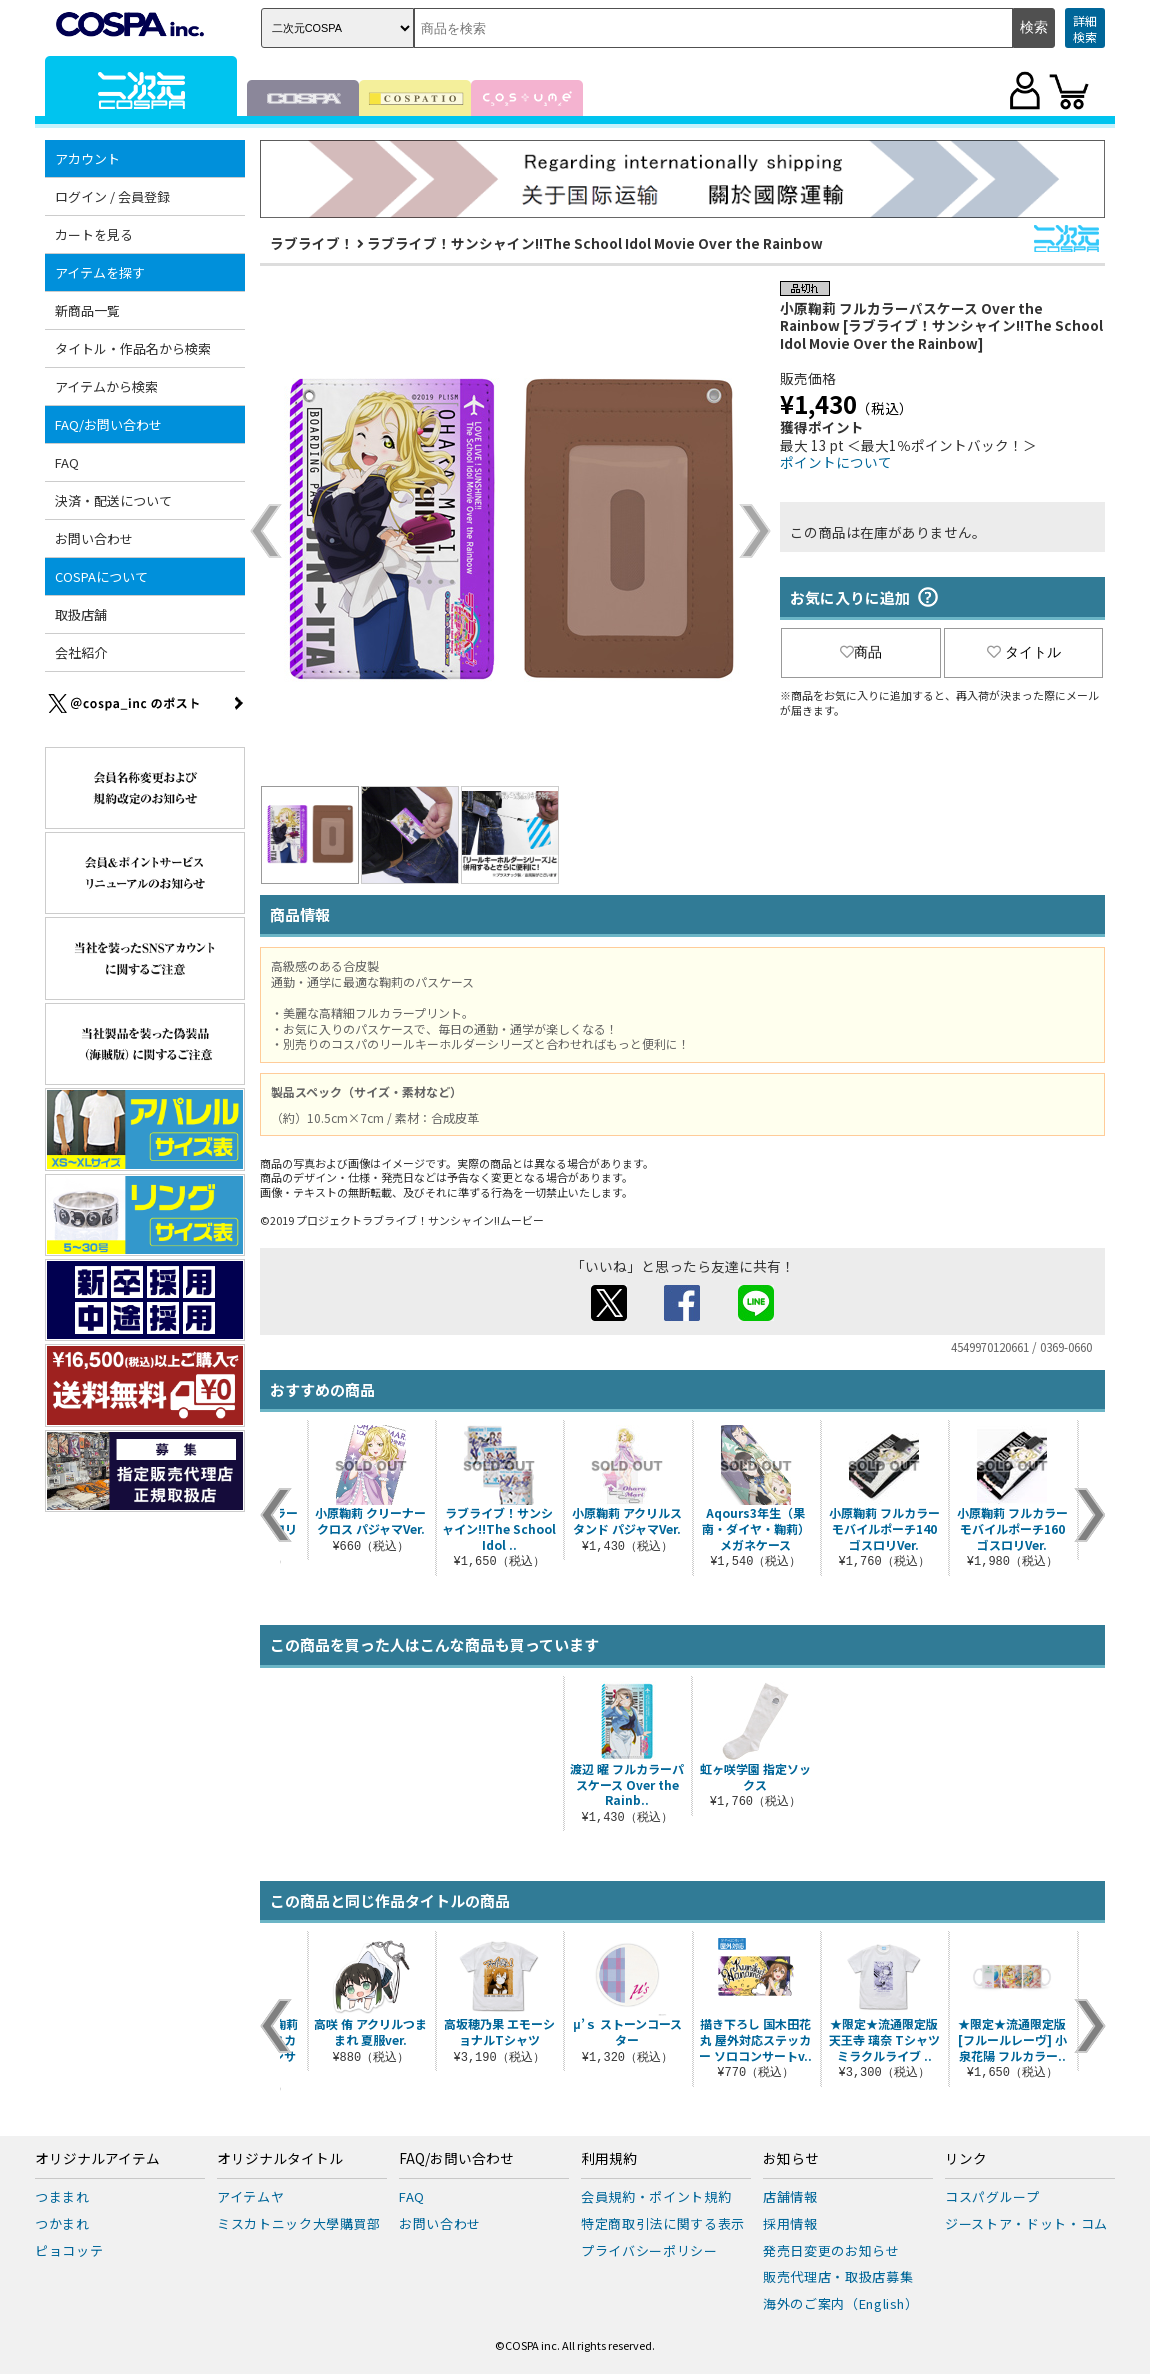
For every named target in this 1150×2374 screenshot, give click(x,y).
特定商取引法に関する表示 (663, 2223)
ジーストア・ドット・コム (1026, 2223)
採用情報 (790, 2223)
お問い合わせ (94, 538)
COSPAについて (101, 576)
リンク (966, 2159)
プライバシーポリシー (649, 2250)
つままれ (62, 2196)
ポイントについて (836, 462)
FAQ (67, 462)
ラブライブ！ (312, 243)
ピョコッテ (69, 2250)
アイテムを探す (100, 272)
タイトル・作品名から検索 (133, 348)
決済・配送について (113, 500)
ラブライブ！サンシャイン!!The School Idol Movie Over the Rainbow (595, 243)
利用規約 (609, 2159)
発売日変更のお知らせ (831, 2250)
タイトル (1024, 652)
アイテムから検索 (106, 386)
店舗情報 (790, 2196)
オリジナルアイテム (97, 2159)
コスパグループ (992, 2196)
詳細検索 (1085, 28)
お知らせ (791, 2159)
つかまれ (62, 2223)
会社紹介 (81, 652)
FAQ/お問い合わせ (108, 424)
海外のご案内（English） (841, 2303)
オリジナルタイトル (280, 2159)
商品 (861, 652)
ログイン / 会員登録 (112, 196)
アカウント (87, 158)
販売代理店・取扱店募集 (838, 2276)
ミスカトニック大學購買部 (299, 2223)
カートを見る (94, 234)
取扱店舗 (81, 614)
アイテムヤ (250, 2196)
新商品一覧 (87, 310)
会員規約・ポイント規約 (656, 2196)
